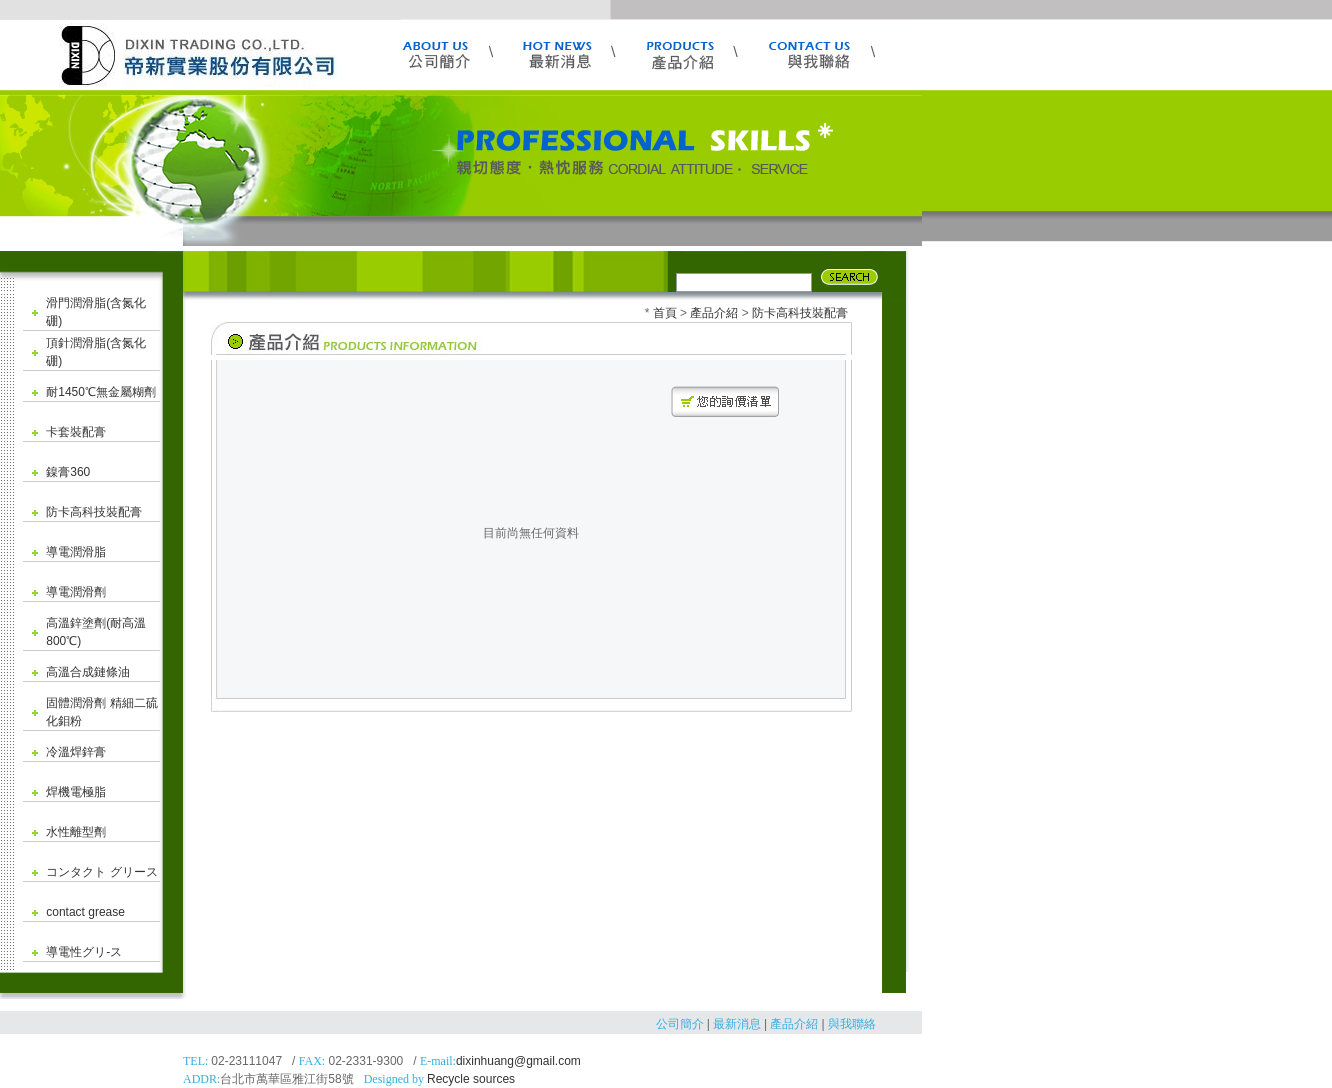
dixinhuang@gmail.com (518, 1061)
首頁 (665, 313)
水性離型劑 (76, 832)
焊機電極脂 (76, 792)
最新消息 (737, 1024)
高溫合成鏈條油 (88, 672)
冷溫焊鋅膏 (76, 752)
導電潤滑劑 (76, 592)
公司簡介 (680, 1024)
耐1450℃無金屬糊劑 (101, 392)
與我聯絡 (852, 1024)
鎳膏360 (68, 472)
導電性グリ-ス (84, 952)
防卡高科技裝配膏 (94, 512)
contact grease (85, 912)
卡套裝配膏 (76, 432)
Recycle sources (471, 1079)
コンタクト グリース (101, 872)
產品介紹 (714, 313)
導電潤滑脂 (76, 552)
